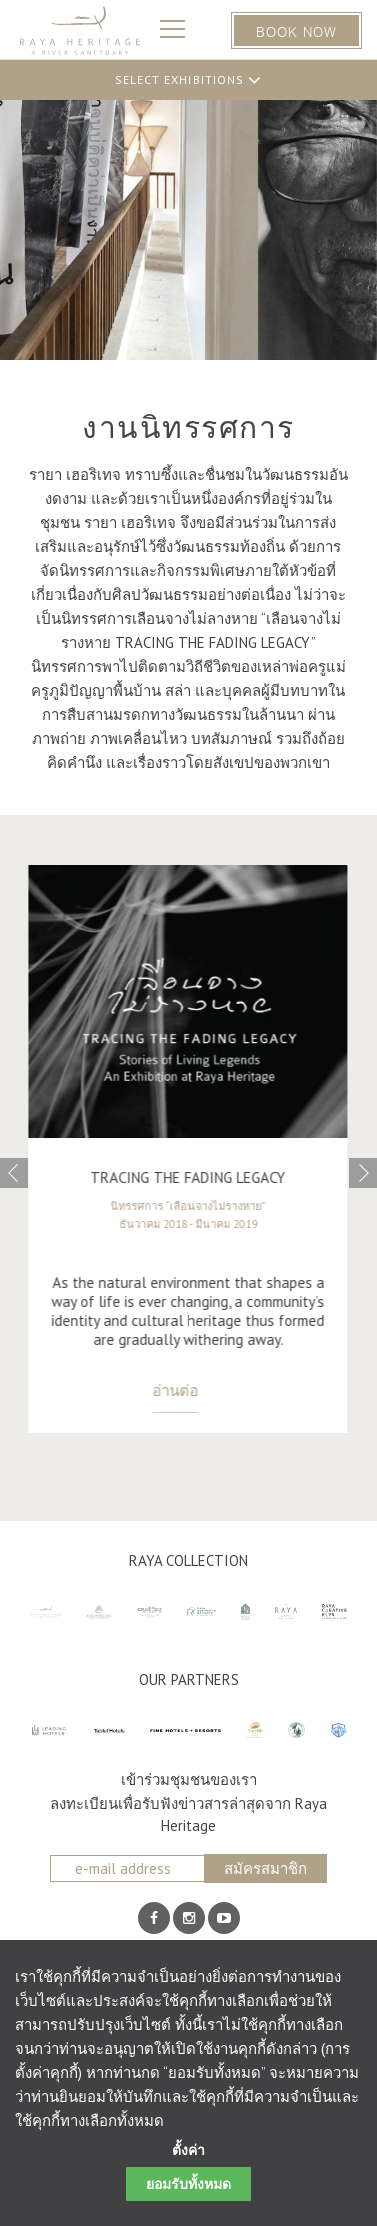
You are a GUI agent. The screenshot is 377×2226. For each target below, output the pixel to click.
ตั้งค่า (188, 2151)
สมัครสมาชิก (265, 1868)
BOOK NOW (297, 30)
